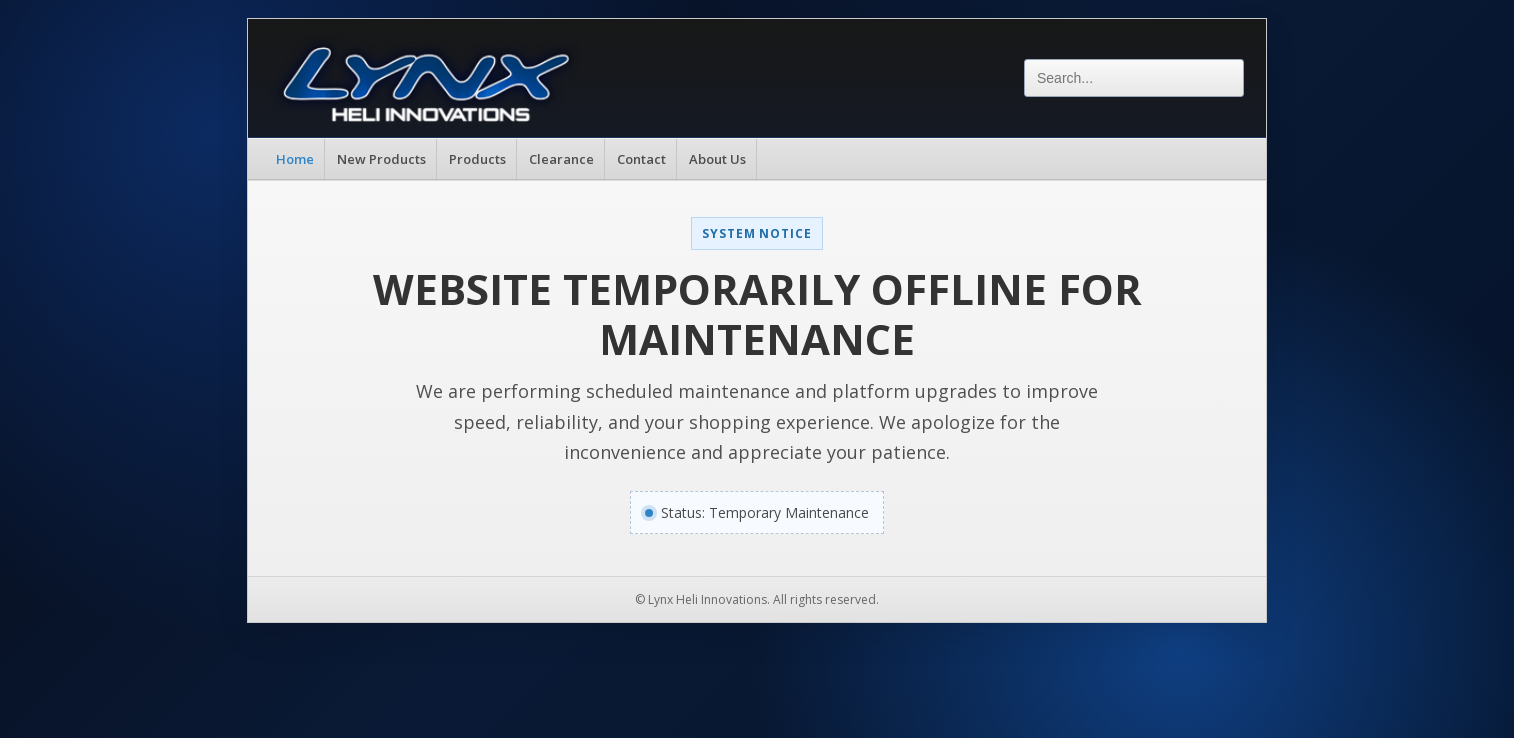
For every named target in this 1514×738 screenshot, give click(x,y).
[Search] (1134, 78)
